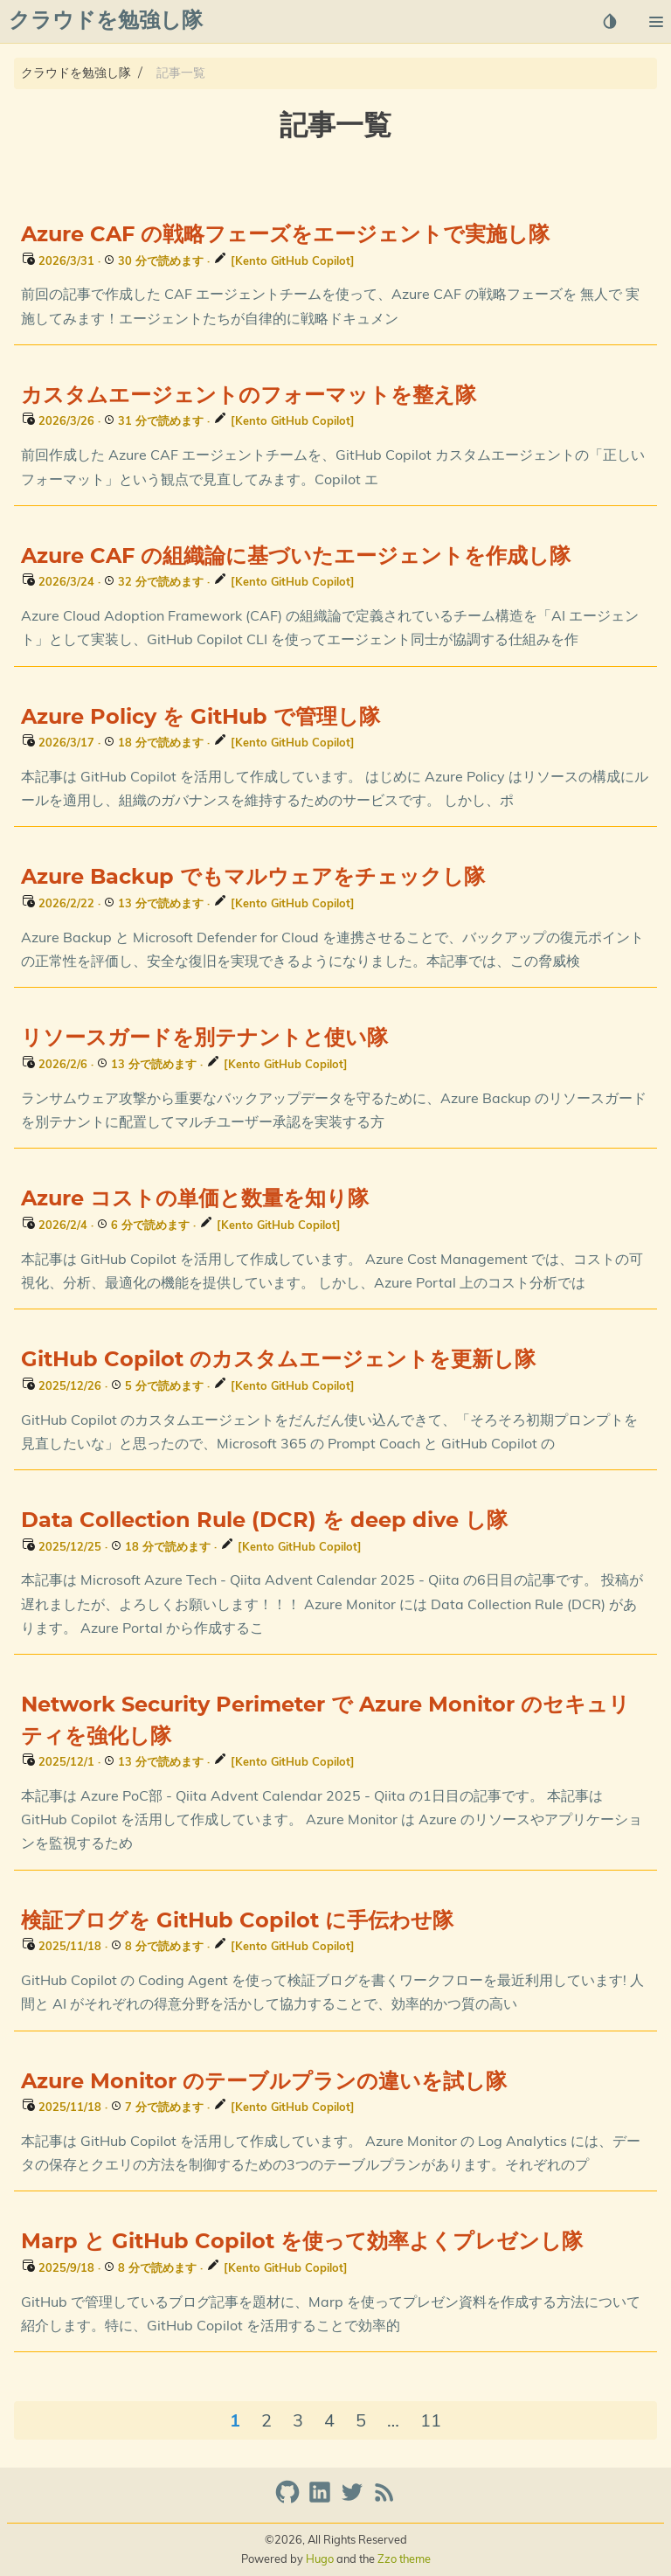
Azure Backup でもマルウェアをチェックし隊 (253, 877)
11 (430, 2420)
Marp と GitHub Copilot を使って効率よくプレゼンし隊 (302, 2242)
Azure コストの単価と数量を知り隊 (195, 1199)
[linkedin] (322, 2499)
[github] (289, 2499)
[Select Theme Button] (610, 21)
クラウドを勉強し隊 (76, 73)
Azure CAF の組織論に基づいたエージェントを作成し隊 (296, 556)
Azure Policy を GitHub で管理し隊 (200, 717)
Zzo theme (404, 2559)
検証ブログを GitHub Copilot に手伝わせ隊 (237, 1921)
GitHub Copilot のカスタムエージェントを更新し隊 (278, 1360)
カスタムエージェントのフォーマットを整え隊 (248, 395)
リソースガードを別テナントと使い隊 (204, 1038)
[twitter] (354, 2499)
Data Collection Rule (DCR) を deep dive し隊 (264, 1520)
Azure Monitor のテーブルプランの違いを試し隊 (264, 2082)
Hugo (320, 2559)
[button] (655, 22)
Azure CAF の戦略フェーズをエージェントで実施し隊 (285, 235)
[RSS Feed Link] (384, 2499)
